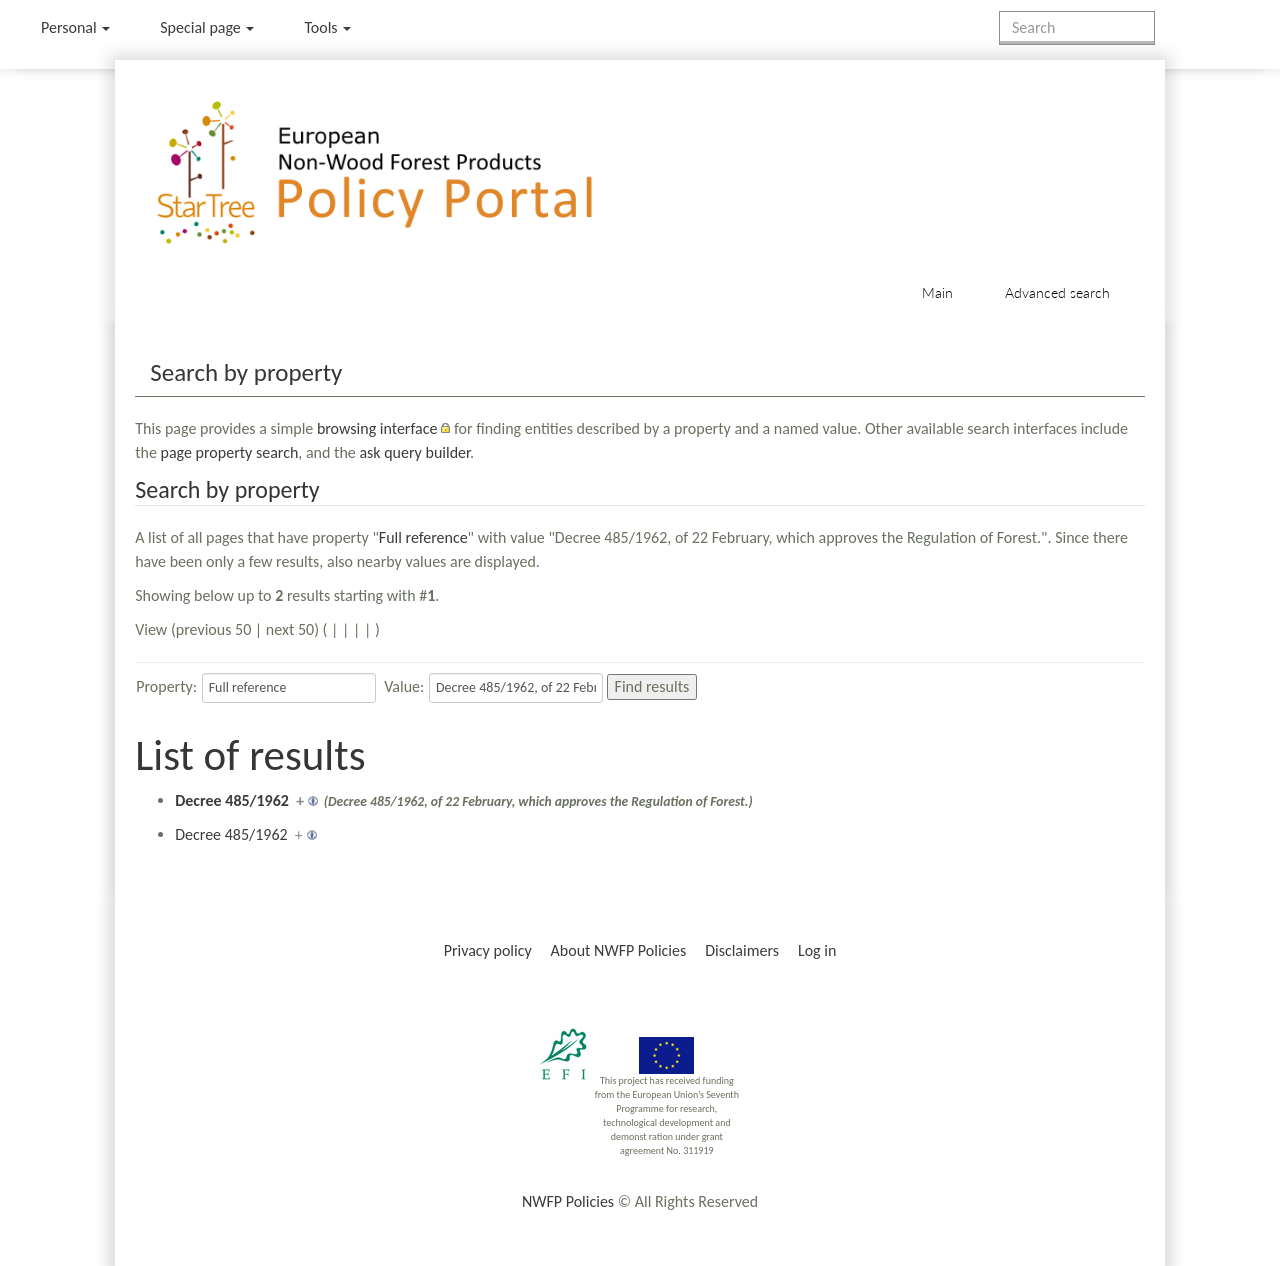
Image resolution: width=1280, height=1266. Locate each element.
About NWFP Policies (619, 950)
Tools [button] (327, 27)
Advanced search (1057, 292)
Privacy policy (488, 950)
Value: (404, 686)
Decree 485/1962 (232, 800)
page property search (230, 452)
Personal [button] (75, 27)
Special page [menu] (207, 27)
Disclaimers (742, 950)
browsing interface (377, 428)
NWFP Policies (568, 1201)
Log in (817, 950)
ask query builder (414, 452)
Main (937, 292)
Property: (166, 686)
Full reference (423, 537)
